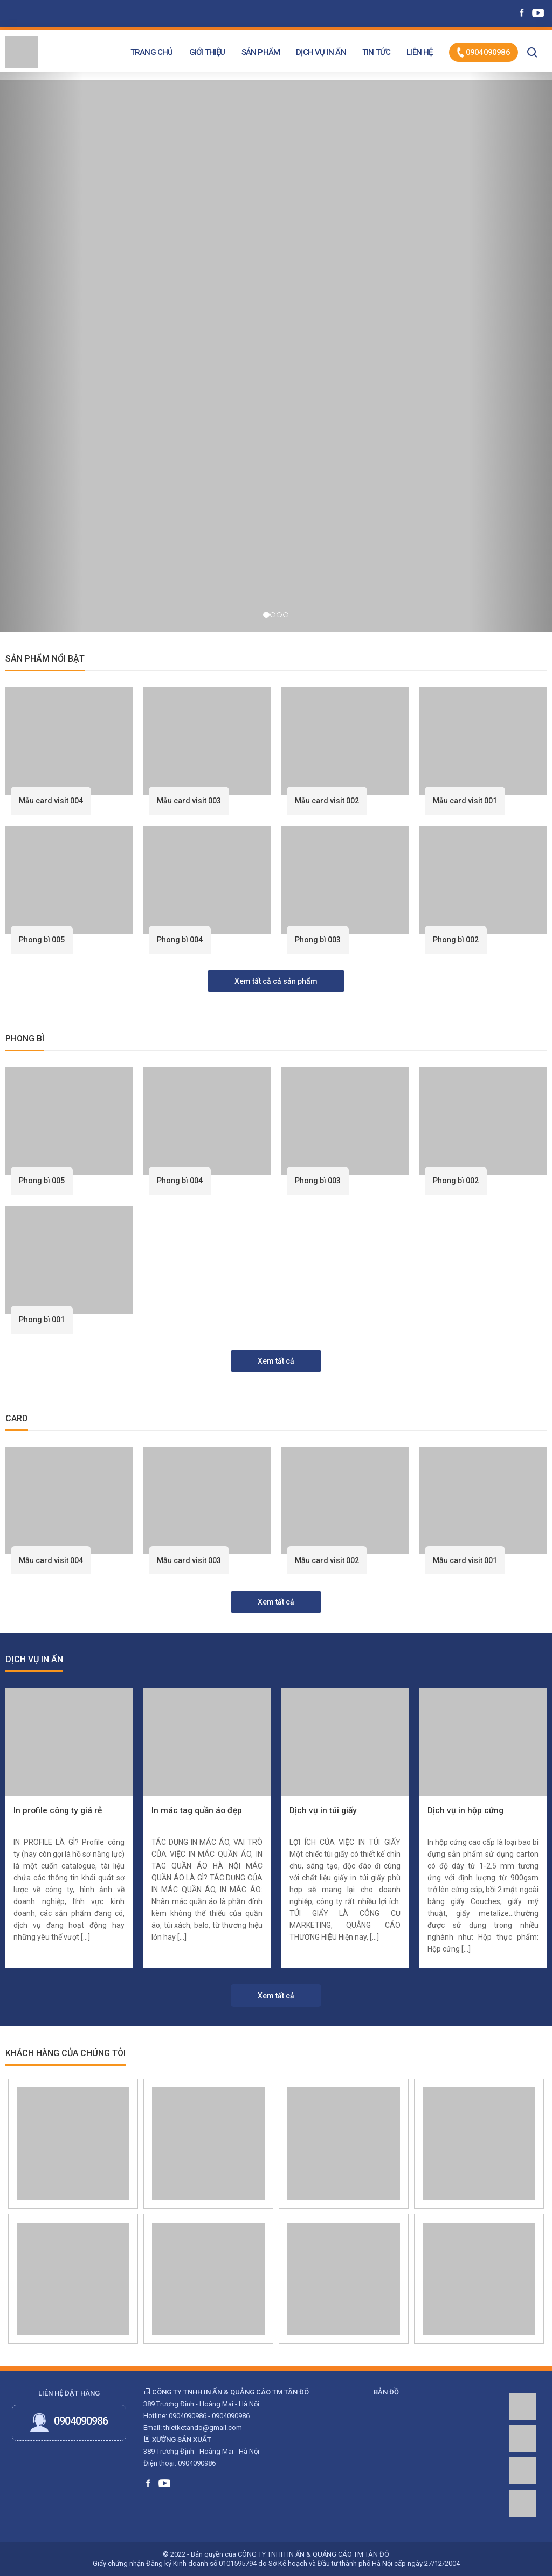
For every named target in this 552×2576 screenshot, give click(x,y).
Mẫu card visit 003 (189, 800)
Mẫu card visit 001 (465, 800)
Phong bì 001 (42, 1319)
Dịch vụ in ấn (321, 52)
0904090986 (483, 52)
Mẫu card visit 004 (51, 800)
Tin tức (376, 52)
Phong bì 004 (180, 939)
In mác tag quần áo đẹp (196, 1810)
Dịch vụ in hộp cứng (465, 1810)
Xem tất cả (276, 1361)
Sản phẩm (261, 52)
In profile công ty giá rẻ (57, 1810)
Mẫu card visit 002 (327, 800)
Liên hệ (419, 52)
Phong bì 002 (456, 939)
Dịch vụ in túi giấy (323, 1810)
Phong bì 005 (42, 939)
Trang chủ (151, 52)
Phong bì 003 (318, 939)
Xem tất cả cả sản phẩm (276, 981)
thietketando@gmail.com (202, 2428)
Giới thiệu (207, 52)
